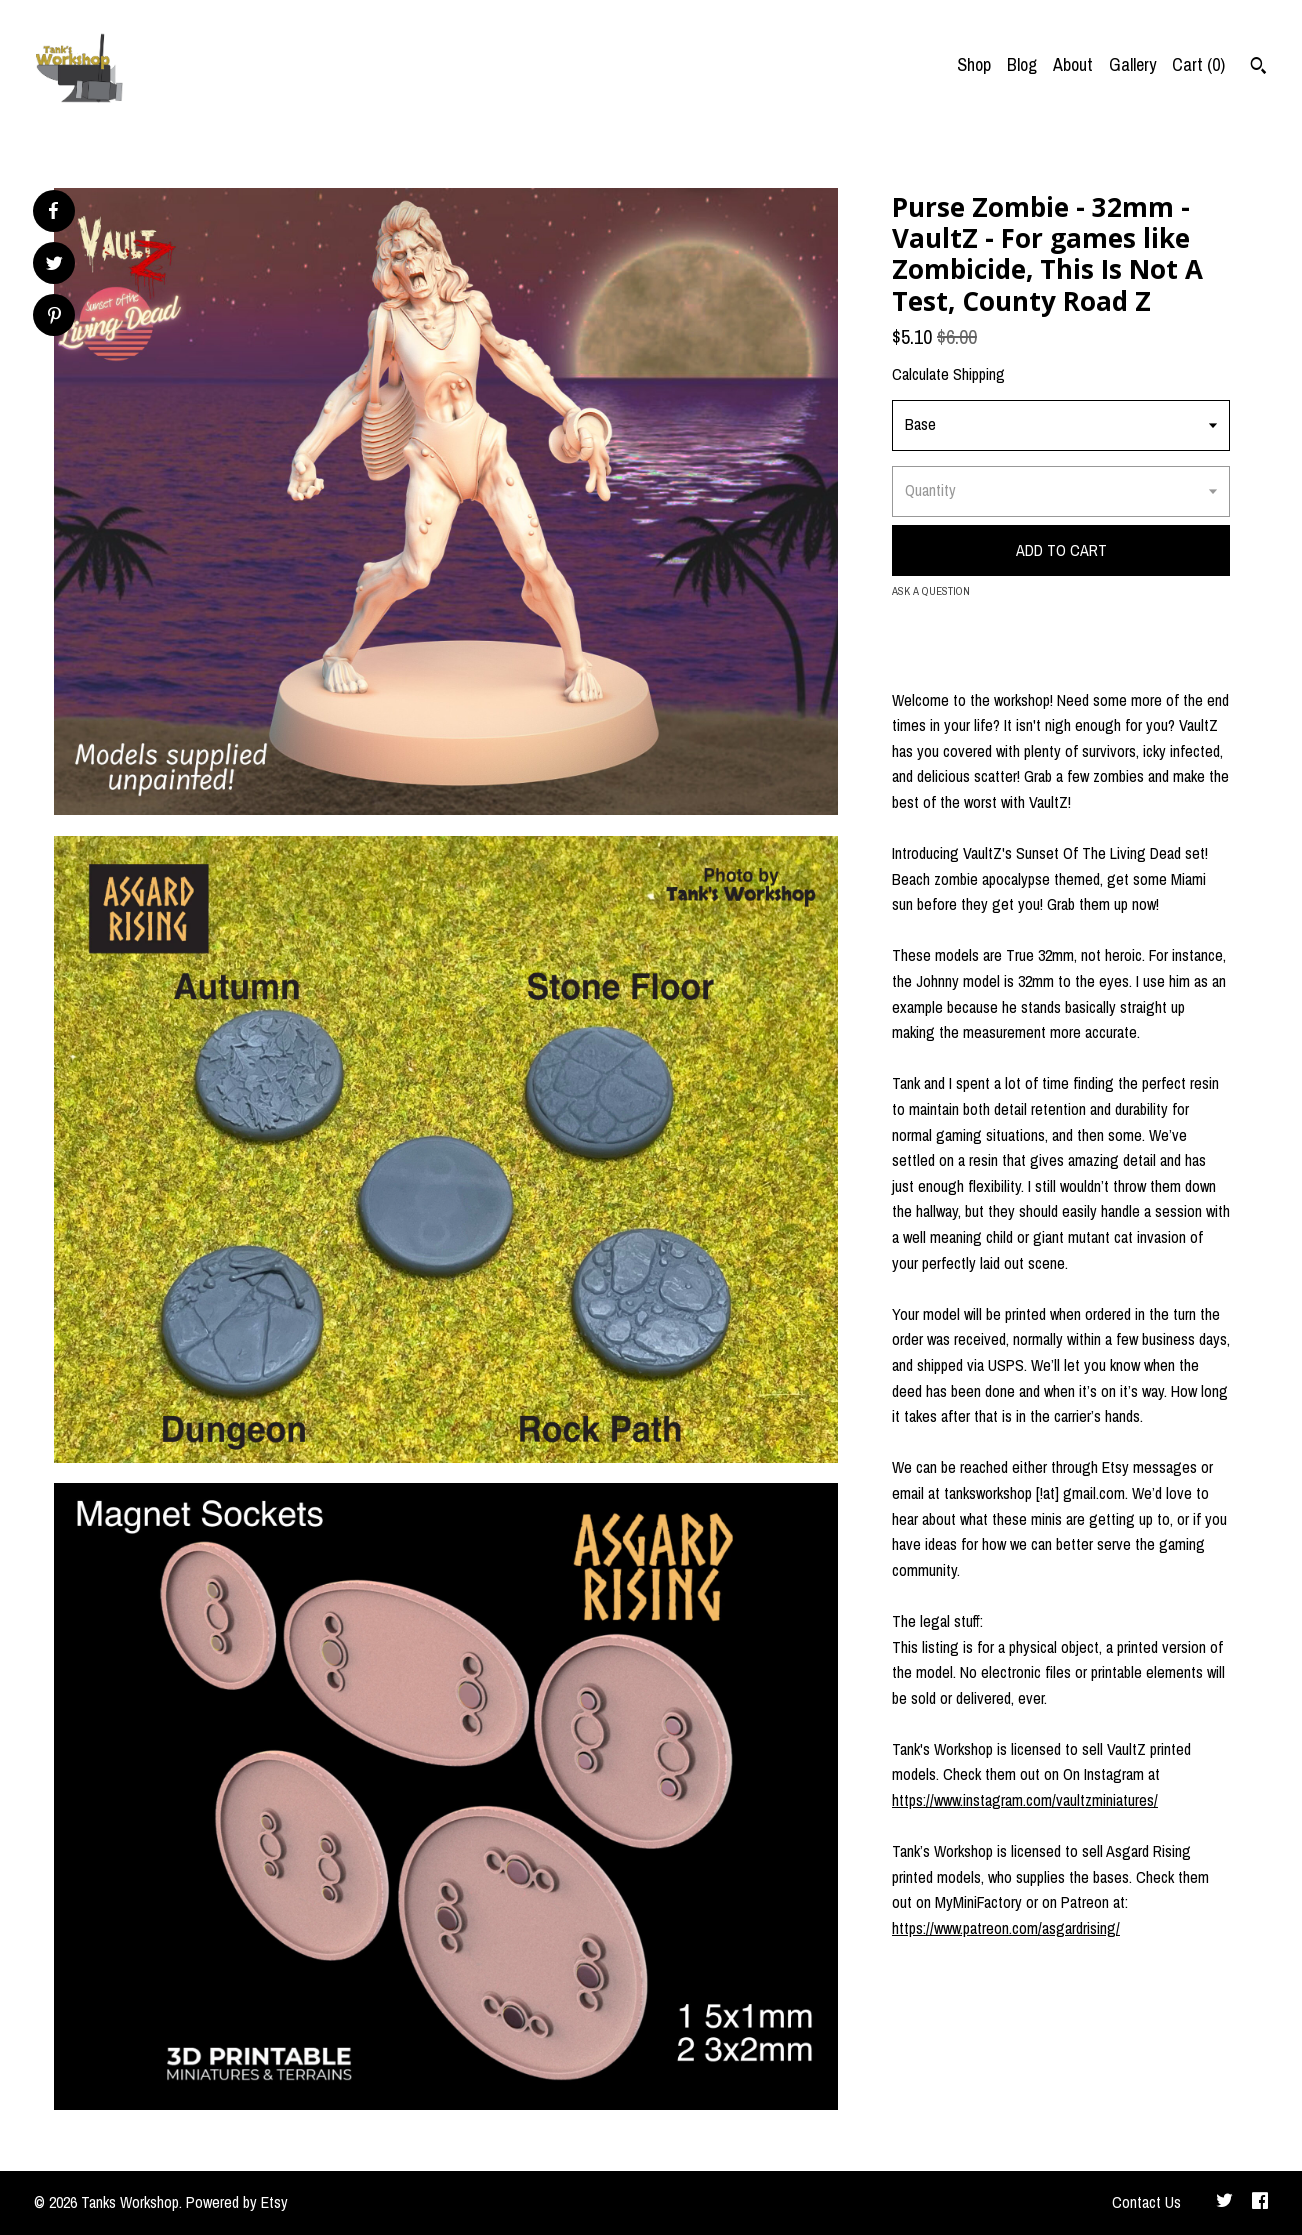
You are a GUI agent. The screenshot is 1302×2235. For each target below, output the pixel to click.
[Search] (1258, 68)
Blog (1022, 64)
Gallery (1132, 64)
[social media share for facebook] (53, 211)
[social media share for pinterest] (54, 317)
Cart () (1198, 64)
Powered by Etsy (237, 2202)
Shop (974, 64)
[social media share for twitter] (54, 265)
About (1073, 64)
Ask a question (931, 591)
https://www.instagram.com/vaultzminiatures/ (1025, 1800)
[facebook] (1260, 2203)
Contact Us (1146, 2202)
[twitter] (1224, 2203)
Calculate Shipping (948, 374)
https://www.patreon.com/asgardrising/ (1006, 1928)
